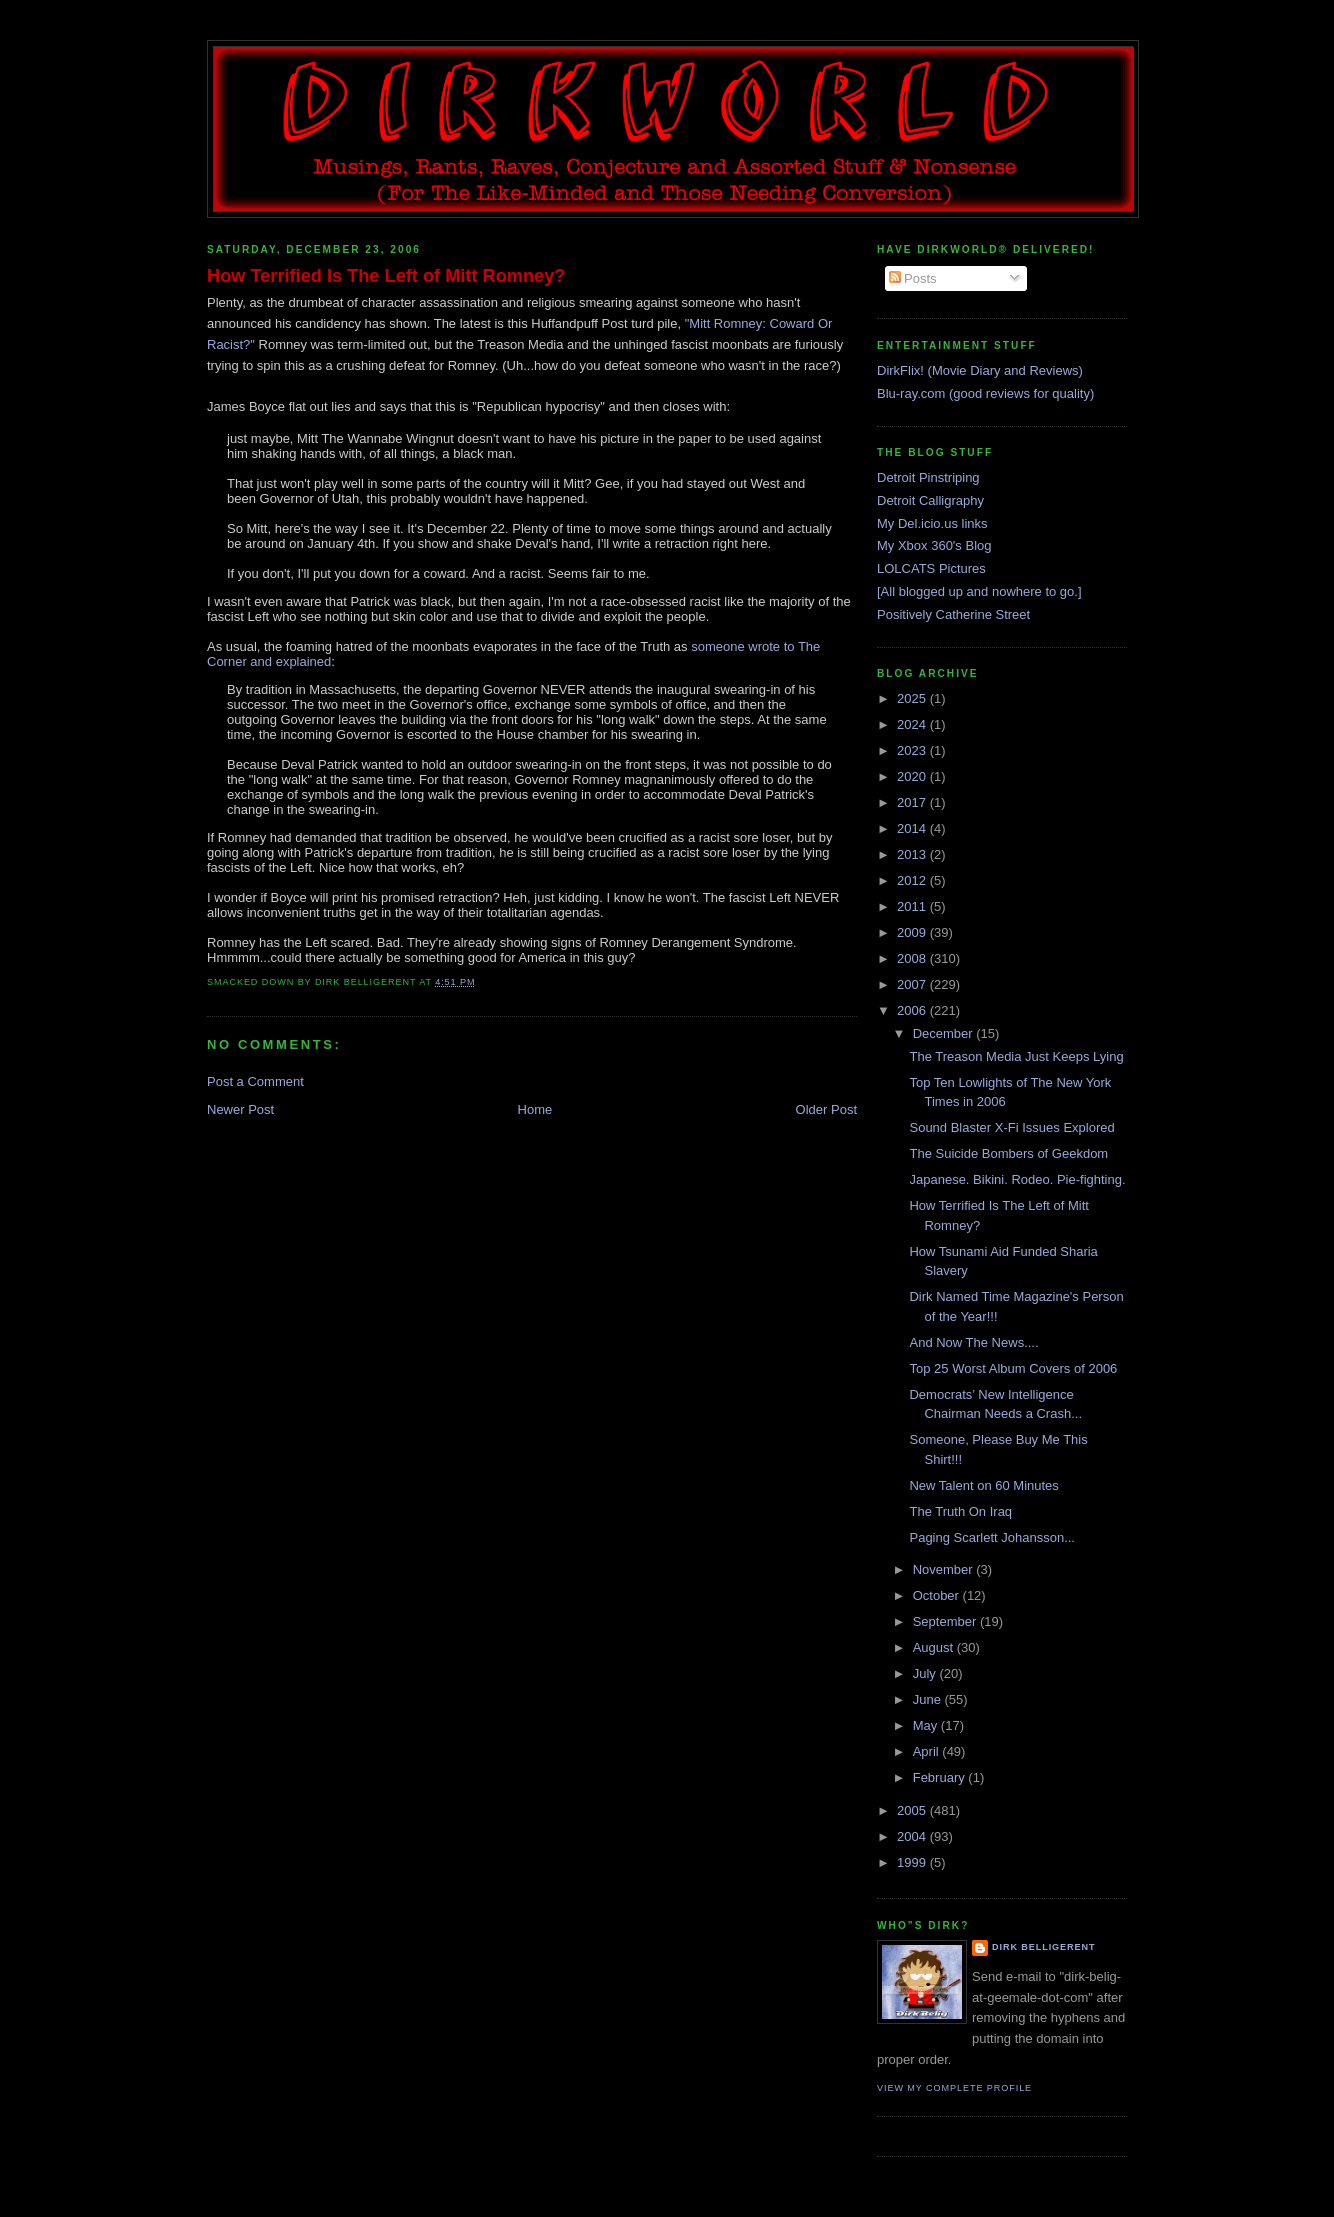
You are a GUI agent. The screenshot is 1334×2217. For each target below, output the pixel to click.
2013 (913, 854)
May (927, 1725)
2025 (913, 698)
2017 (913, 802)
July (926, 1673)
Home (535, 1109)
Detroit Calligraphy (930, 500)
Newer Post (240, 1109)
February (941, 1777)
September (946, 1621)
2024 (913, 724)
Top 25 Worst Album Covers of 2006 (1013, 1368)
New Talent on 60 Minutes (983, 1485)
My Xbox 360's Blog (934, 545)
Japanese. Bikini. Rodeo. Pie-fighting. (1017, 1179)
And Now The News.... (973, 1342)
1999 (913, 1862)
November (945, 1569)
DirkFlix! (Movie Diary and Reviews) (980, 370)
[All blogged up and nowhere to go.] (979, 591)
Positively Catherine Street (953, 614)
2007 (913, 984)
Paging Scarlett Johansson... (992, 1537)
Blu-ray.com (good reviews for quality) (985, 393)
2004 (913, 1836)
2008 (913, 958)
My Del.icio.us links (932, 523)
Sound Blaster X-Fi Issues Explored (1011, 1127)
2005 (913, 1810)
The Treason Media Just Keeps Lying (1016, 1056)
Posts (913, 278)
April (928, 1751)
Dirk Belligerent (1043, 1947)
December (945, 1033)
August (935, 1647)
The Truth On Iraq (960, 1511)
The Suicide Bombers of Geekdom (1008, 1153)
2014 (913, 828)
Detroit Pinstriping (928, 477)
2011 (913, 906)
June (929, 1699)
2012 (913, 880)
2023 (913, 750)
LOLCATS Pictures (931, 568)
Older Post (826, 1109)
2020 (913, 776)
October (938, 1595)
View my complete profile (954, 2088)
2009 (913, 932)
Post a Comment (255, 1081)
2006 (913, 1010)
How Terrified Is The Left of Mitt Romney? (386, 276)
